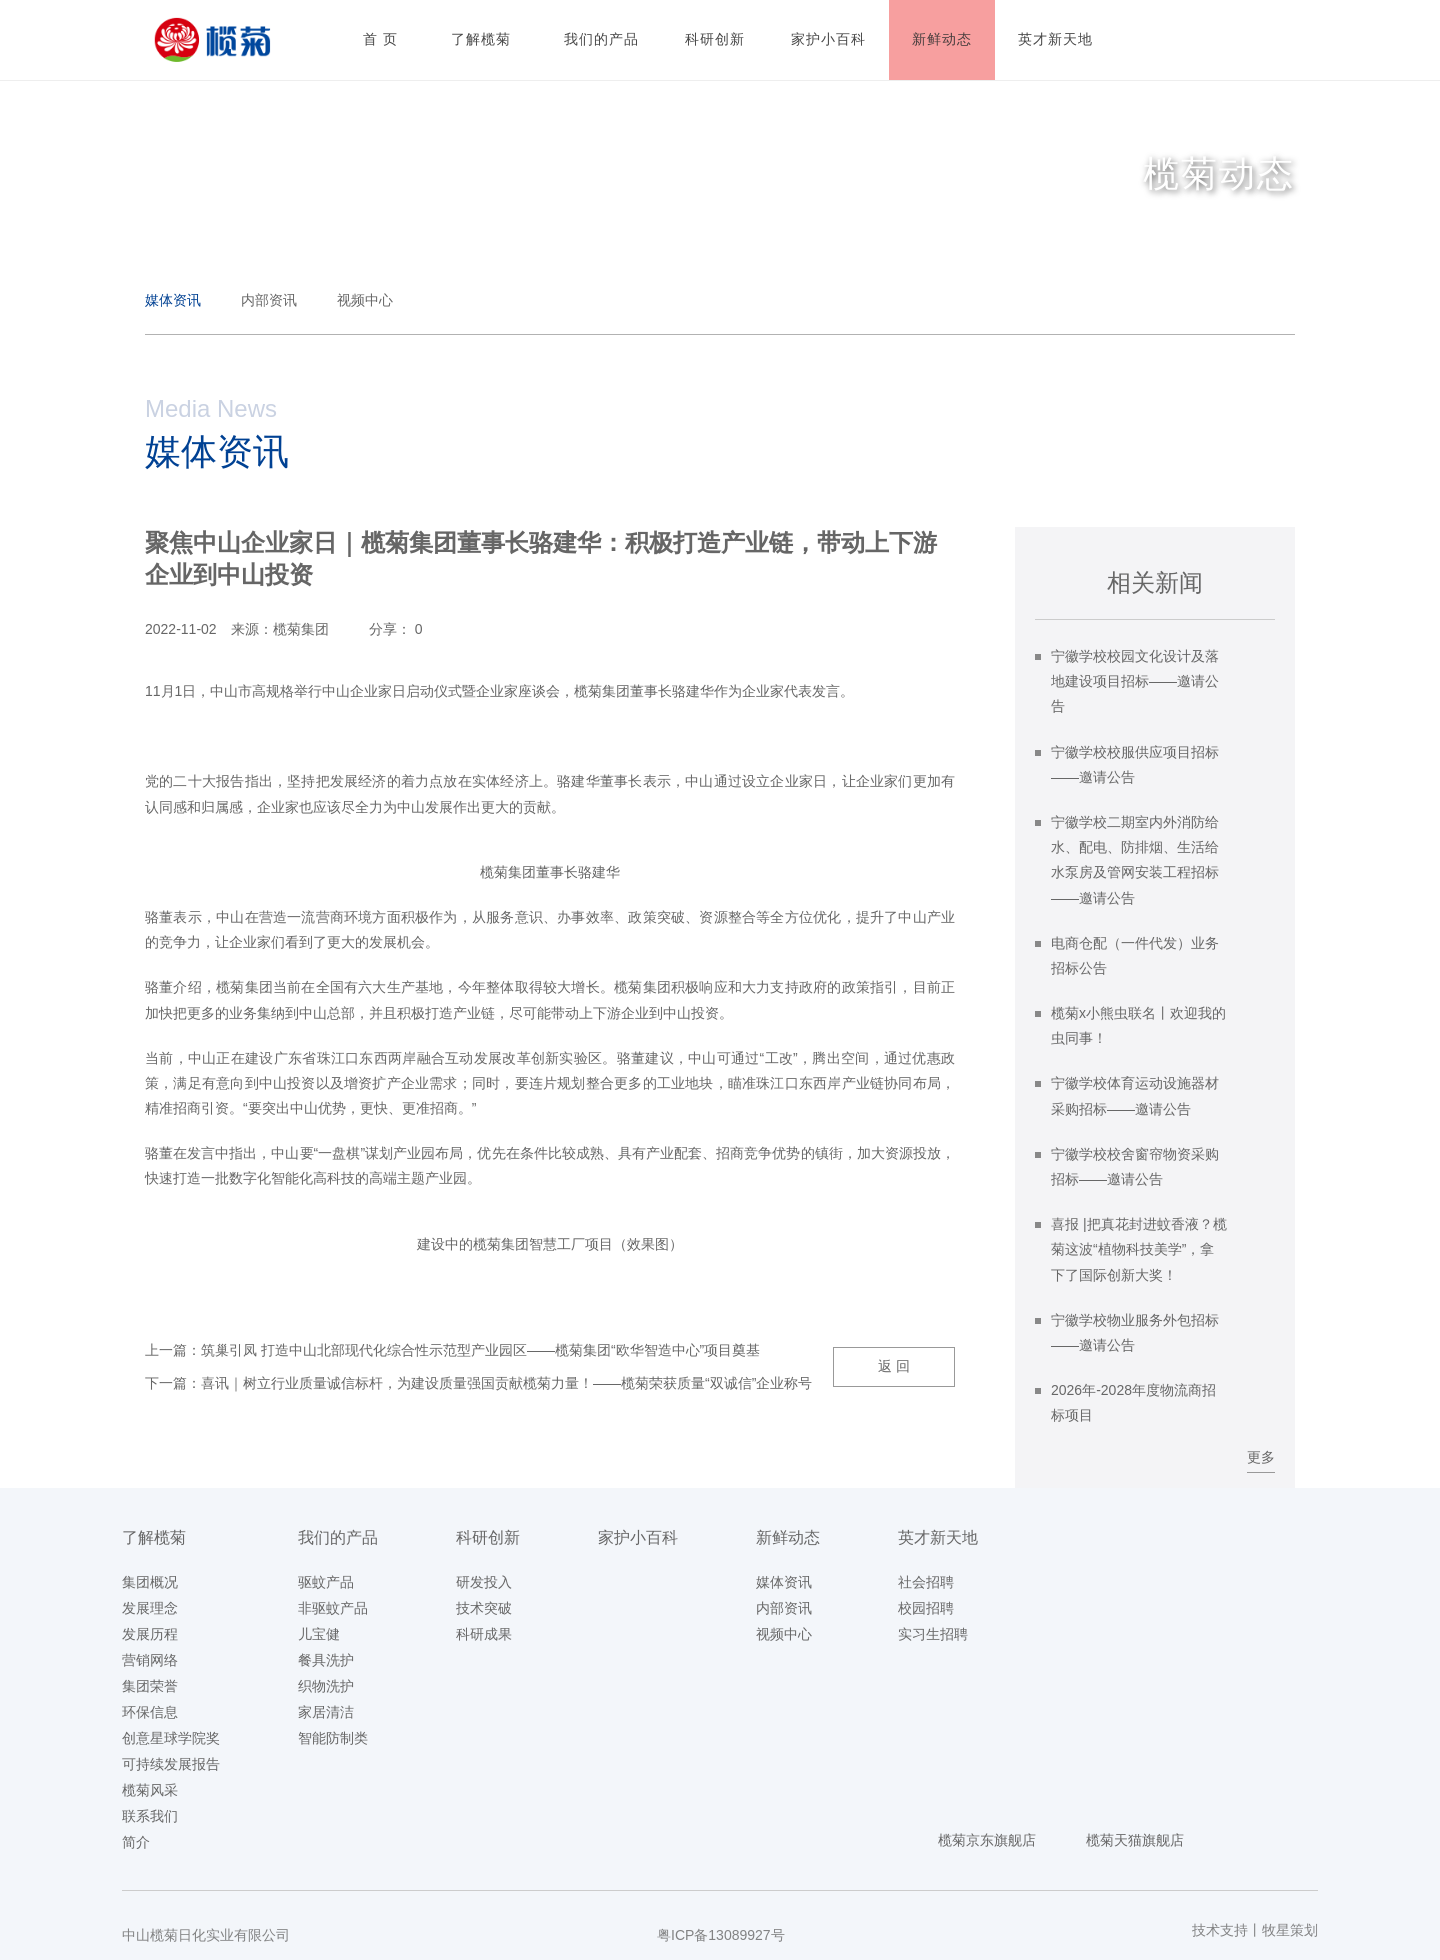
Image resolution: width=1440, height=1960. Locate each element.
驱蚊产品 (326, 1582)
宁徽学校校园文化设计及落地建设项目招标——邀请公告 (1135, 681)
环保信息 (150, 1712)
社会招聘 (926, 1582)
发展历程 (150, 1634)
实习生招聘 (933, 1634)
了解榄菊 (154, 1537)
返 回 (894, 1366)
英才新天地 (938, 1537)
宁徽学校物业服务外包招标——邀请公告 (1135, 1332)
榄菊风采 (150, 1790)
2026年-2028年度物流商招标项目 (1133, 1402)
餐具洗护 (326, 1660)
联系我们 (150, 1816)
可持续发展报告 (171, 1764)
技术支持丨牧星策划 (1255, 1930)
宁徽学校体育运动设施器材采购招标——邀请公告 (1135, 1095)
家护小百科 (638, 1537)
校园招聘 (926, 1608)
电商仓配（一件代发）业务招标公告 (1135, 955)
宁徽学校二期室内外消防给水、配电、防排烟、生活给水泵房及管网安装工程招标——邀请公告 (1135, 860)
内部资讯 (269, 300)
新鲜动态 (788, 1537)
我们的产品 (338, 1537)
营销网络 (150, 1660)
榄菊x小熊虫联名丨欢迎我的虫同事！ (1138, 1025)
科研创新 (488, 1537)
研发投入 (484, 1582)
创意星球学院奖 (171, 1738)
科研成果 (484, 1634)
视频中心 (365, 300)
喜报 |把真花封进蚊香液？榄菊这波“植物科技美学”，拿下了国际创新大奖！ (1139, 1249)
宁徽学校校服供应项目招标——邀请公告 (1135, 764)
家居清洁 (326, 1712)
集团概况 (150, 1582)
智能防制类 (333, 1738)
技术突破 (484, 1608)
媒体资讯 (173, 300)
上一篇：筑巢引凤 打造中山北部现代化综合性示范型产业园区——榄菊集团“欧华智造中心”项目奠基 (452, 1350)
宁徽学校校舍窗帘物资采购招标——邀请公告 (1135, 1166)
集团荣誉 (150, 1686)
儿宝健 (319, 1634)
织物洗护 (326, 1686)
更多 (1261, 1457)
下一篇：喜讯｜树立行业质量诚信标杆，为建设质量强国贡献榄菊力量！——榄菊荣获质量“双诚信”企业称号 (478, 1383)
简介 (136, 1842)
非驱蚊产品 (333, 1608)
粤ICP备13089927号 (721, 1935)
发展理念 (150, 1608)
